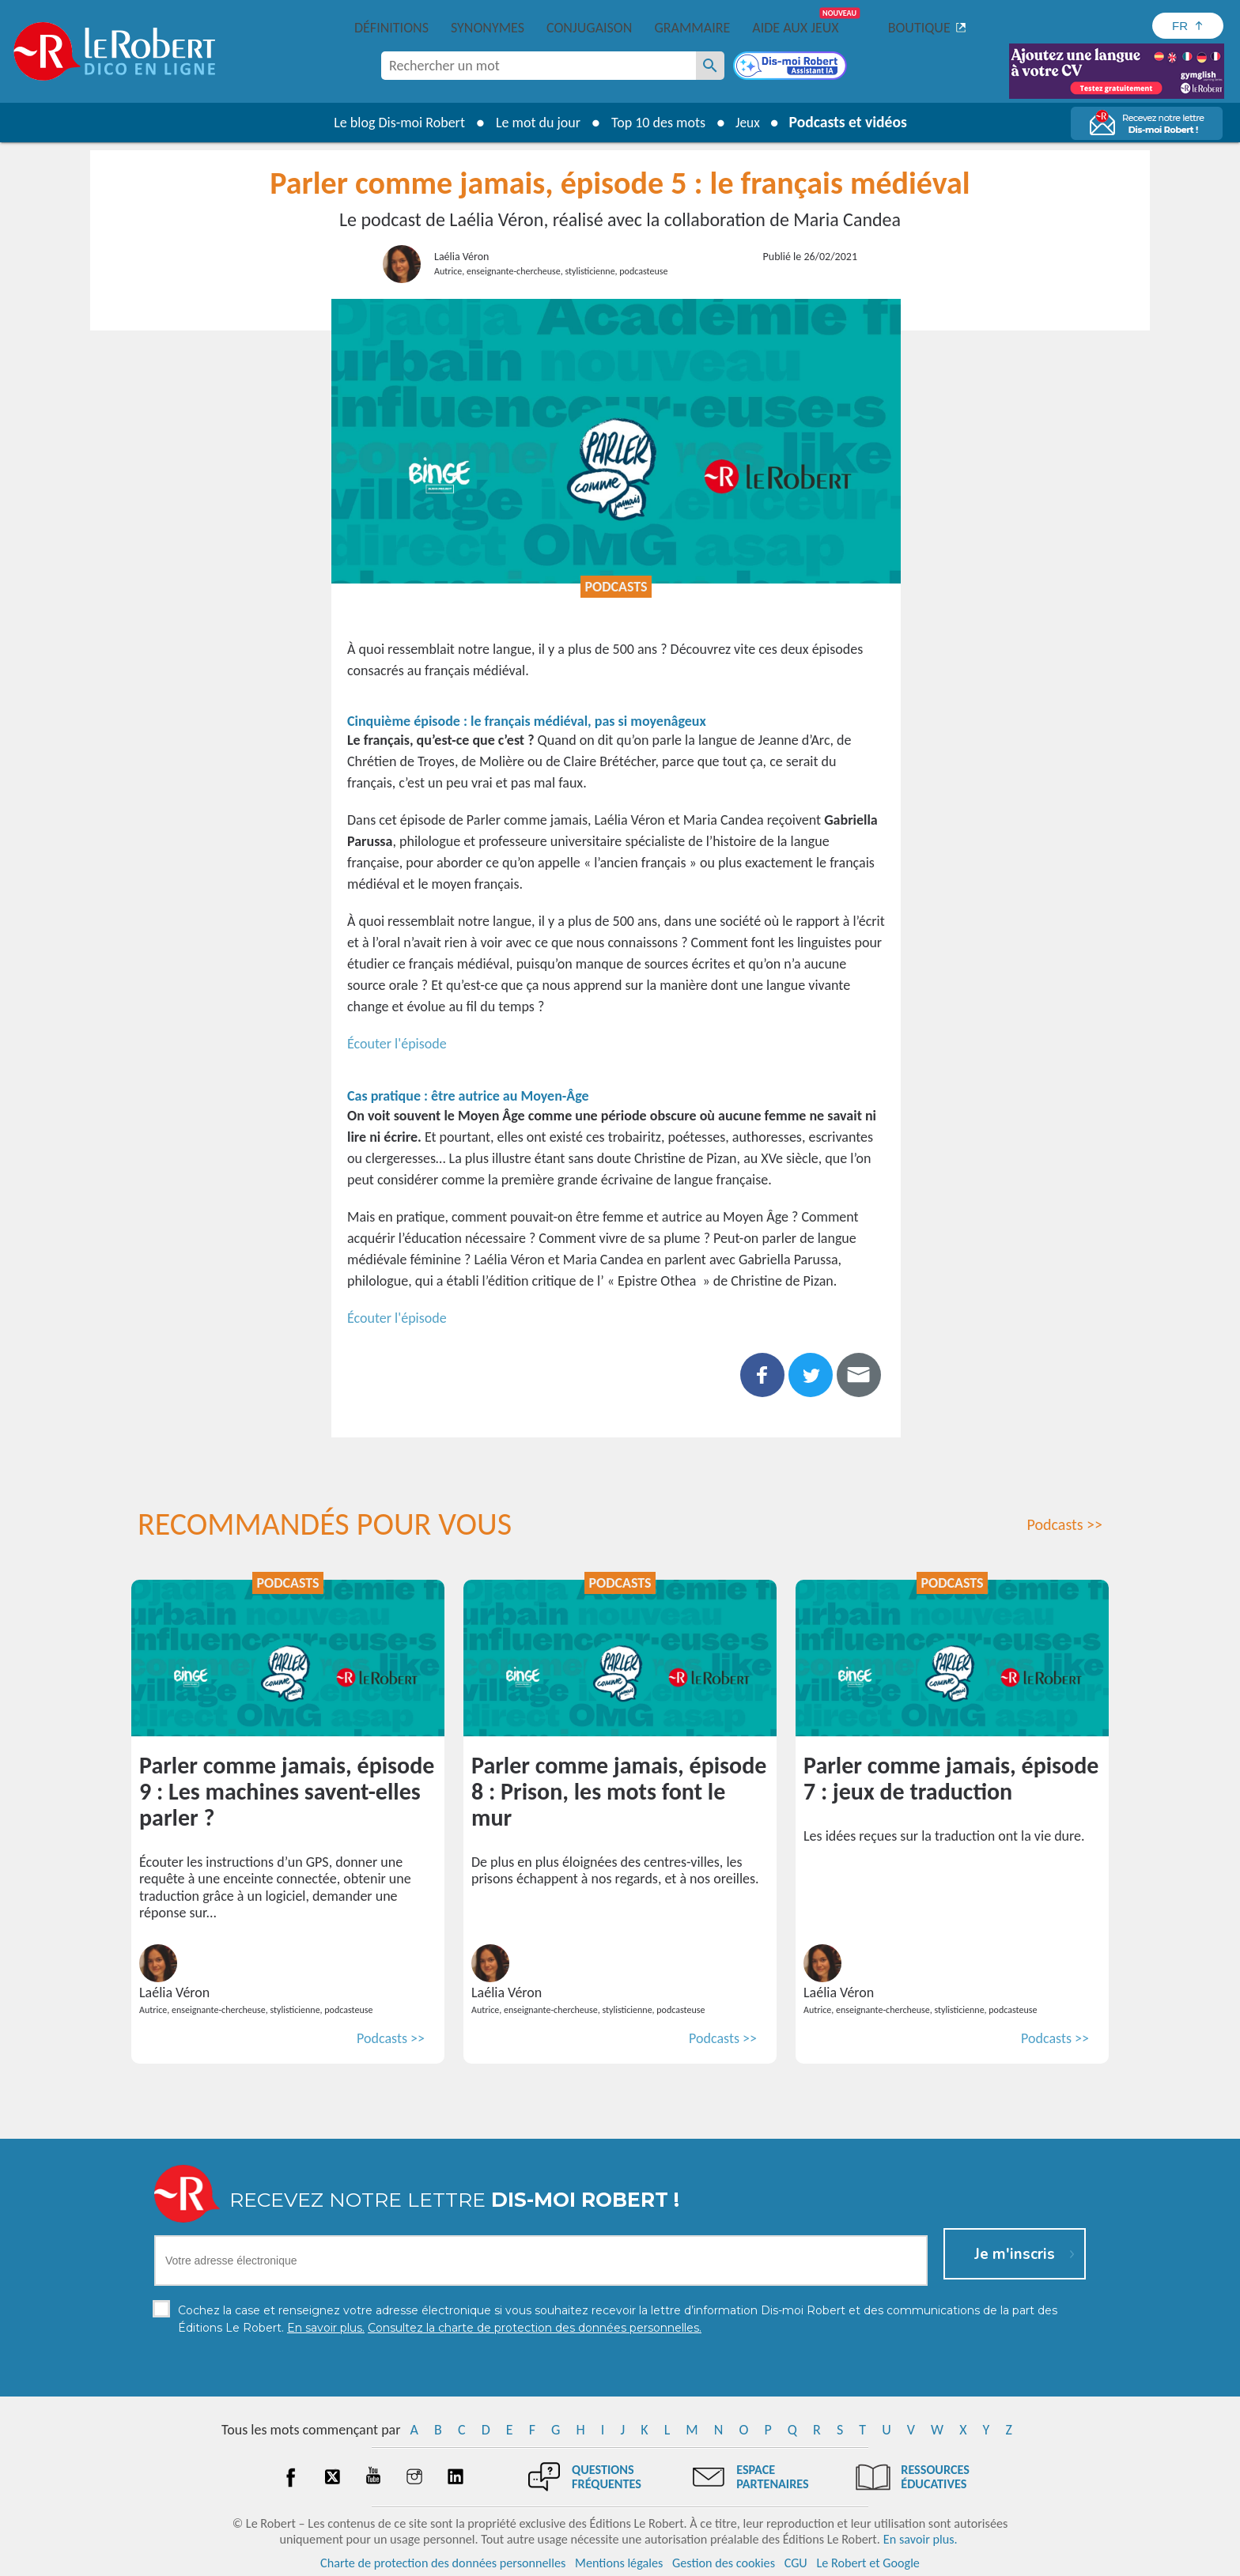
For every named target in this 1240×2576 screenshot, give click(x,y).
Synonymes (487, 27)
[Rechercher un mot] (710, 65)
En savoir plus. (920, 2536)
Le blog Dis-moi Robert (391, 122)
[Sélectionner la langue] (1187, 26)
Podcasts (615, 586)
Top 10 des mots (650, 122)
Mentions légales (619, 2559)
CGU (795, 2559)
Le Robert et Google (868, 2559)
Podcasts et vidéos (849, 121)
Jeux (741, 122)
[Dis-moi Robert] (791, 67)
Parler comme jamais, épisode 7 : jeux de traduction (950, 1778)
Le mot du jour (530, 122)
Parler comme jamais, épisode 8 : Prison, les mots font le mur (618, 1791)
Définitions (391, 27)
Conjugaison (589, 27)
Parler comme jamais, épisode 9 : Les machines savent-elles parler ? (286, 1791)
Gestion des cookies (723, 2559)
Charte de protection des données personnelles (442, 2559)
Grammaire (692, 27)
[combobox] (538, 65)
